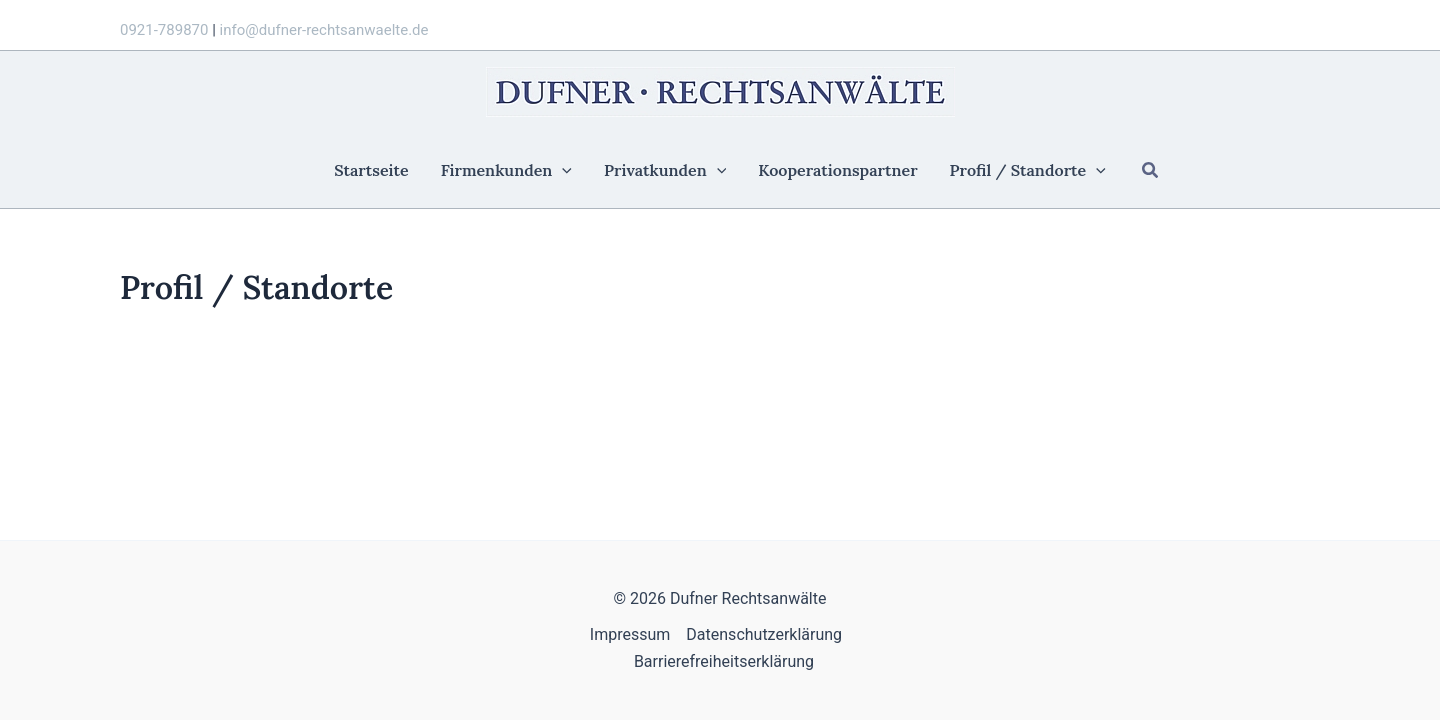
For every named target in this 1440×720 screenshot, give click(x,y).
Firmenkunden (506, 171)
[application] (562, 171)
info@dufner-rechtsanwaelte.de (324, 30)
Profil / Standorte (1028, 171)
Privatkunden (665, 171)
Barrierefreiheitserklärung (724, 661)
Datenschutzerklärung (764, 634)
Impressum (630, 634)
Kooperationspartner (837, 171)
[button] (1151, 170)
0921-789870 (164, 30)
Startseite (371, 171)
